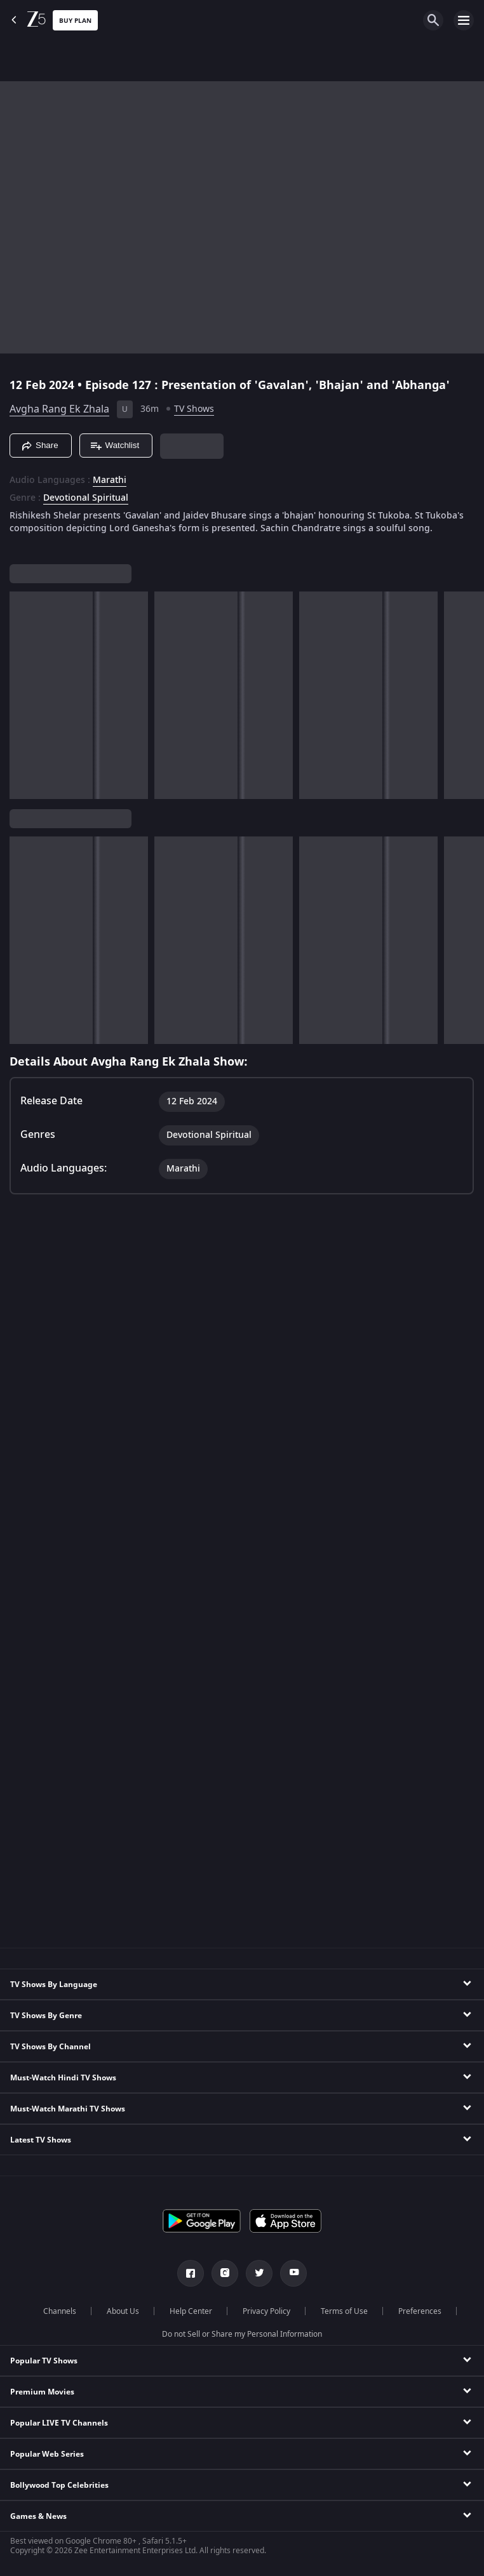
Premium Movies (42, 2392)
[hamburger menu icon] (464, 20)
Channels (59, 2311)
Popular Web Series (47, 2454)
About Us (123, 2311)
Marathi (109, 480)
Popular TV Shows (43, 2361)
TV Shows (194, 409)
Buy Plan (75, 20)
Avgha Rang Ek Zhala (59, 409)
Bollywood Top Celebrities (59, 2485)
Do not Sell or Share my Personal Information (242, 2334)
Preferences (419, 2311)
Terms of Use (344, 2311)
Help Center (191, 2311)
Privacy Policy (266, 2311)
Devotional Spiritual (85, 498)
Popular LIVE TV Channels (59, 2423)
